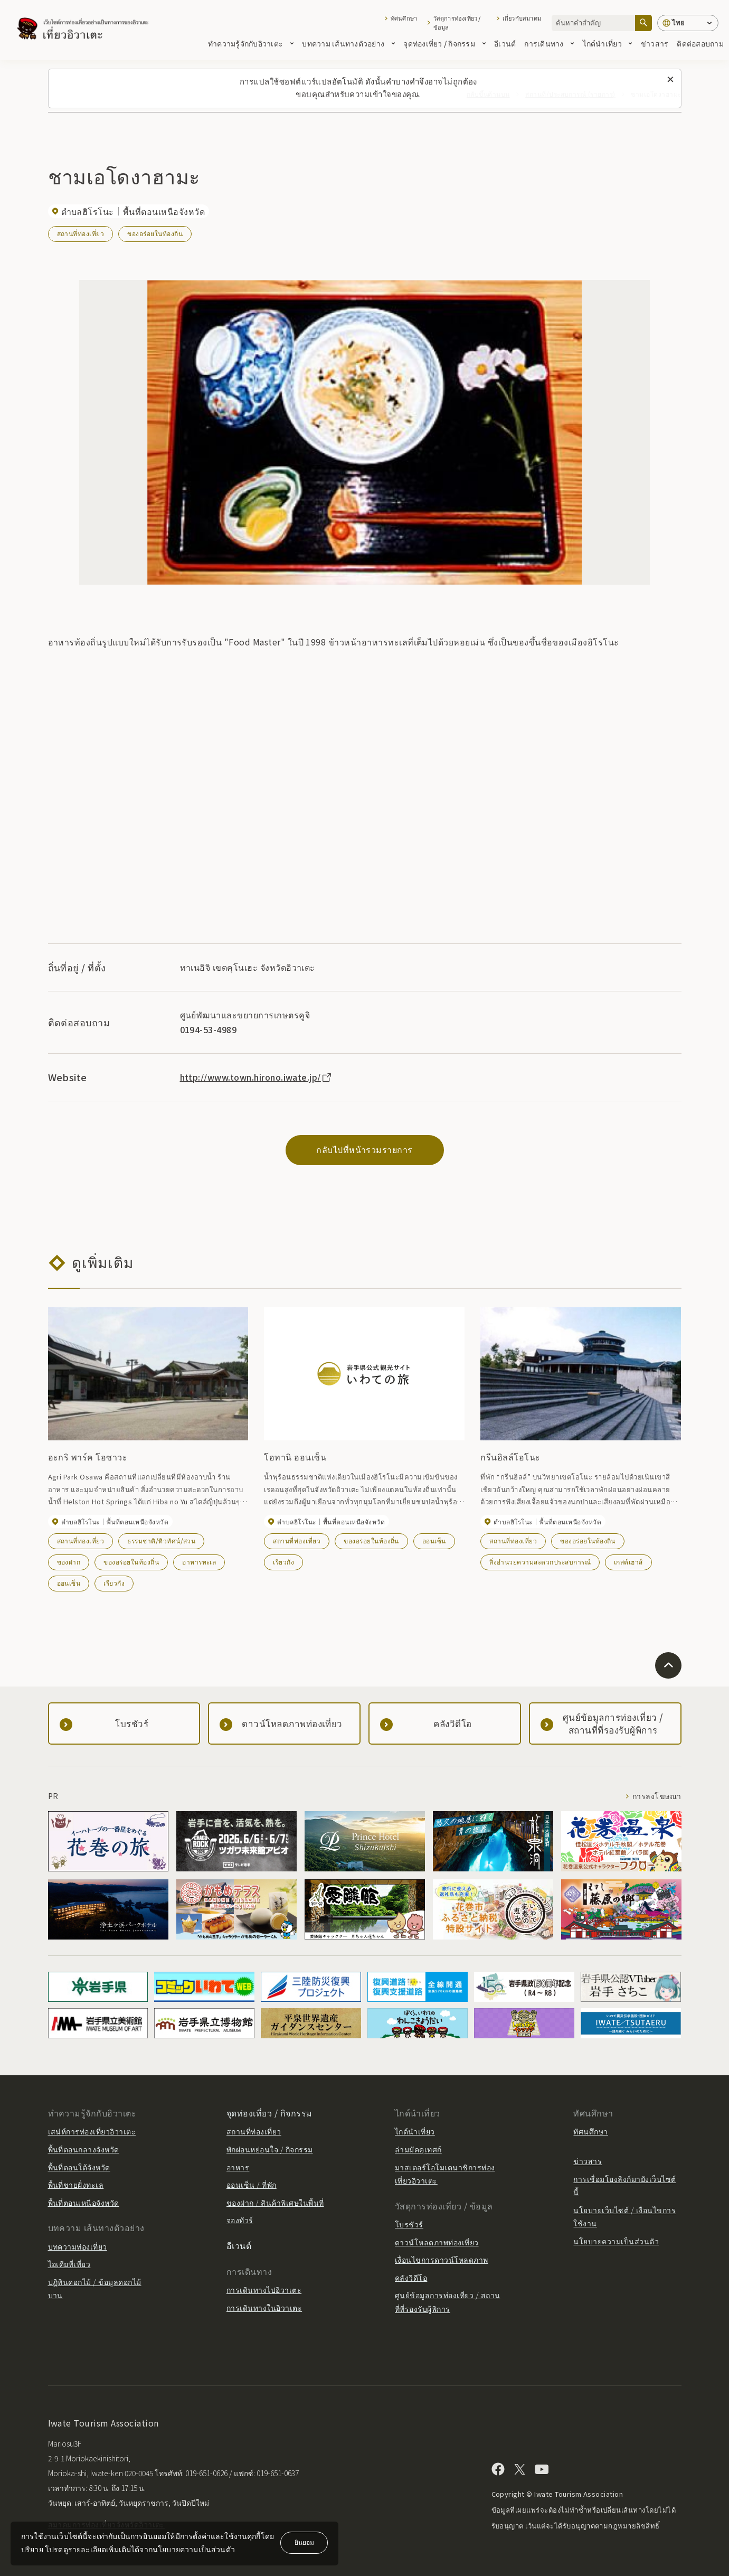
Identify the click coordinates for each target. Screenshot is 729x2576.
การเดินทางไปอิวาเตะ (263, 2289)
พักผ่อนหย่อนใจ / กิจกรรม (269, 2149)
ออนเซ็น (69, 1582)
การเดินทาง (549, 43)
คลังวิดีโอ (411, 2277)
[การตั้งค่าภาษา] (687, 22)
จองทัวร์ (239, 2220)
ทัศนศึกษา (404, 18)
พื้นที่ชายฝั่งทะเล (76, 2184)
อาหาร (237, 2167)
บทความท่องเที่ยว (77, 2246)
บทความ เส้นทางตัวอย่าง (348, 43)
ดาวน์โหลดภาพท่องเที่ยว (437, 2242)
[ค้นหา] (643, 23)
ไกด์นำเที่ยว (607, 43)
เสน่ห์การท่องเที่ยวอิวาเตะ (92, 2131)
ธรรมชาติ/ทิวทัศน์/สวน (161, 1540)
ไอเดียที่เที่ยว (69, 2264)
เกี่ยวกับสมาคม (522, 18)
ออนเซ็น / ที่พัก (251, 2184)
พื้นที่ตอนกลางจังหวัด (83, 2149)
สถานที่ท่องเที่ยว (81, 233)
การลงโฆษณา (656, 1796)
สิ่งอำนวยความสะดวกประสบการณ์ (540, 1561)
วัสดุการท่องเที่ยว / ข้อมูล (457, 23)
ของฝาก (69, 1561)
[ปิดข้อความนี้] (670, 79)
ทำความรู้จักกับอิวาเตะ (251, 43)
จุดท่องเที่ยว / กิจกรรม (444, 43)
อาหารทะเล (199, 1561)
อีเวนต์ (505, 43)
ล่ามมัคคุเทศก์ (418, 2149)
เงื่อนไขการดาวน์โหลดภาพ (441, 2259)
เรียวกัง (114, 1582)
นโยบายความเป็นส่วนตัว (616, 2241)
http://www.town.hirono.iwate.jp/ (256, 1077)
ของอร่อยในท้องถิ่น (155, 233)
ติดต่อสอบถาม (700, 43)
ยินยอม (304, 2541)
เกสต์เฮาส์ (628, 1561)
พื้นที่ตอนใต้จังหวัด (79, 2167)
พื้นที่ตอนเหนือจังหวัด (83, 2202)
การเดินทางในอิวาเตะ (264, 2307)
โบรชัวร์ (409, 2224)
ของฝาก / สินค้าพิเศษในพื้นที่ (275, 2202)
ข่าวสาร (655, 43)
